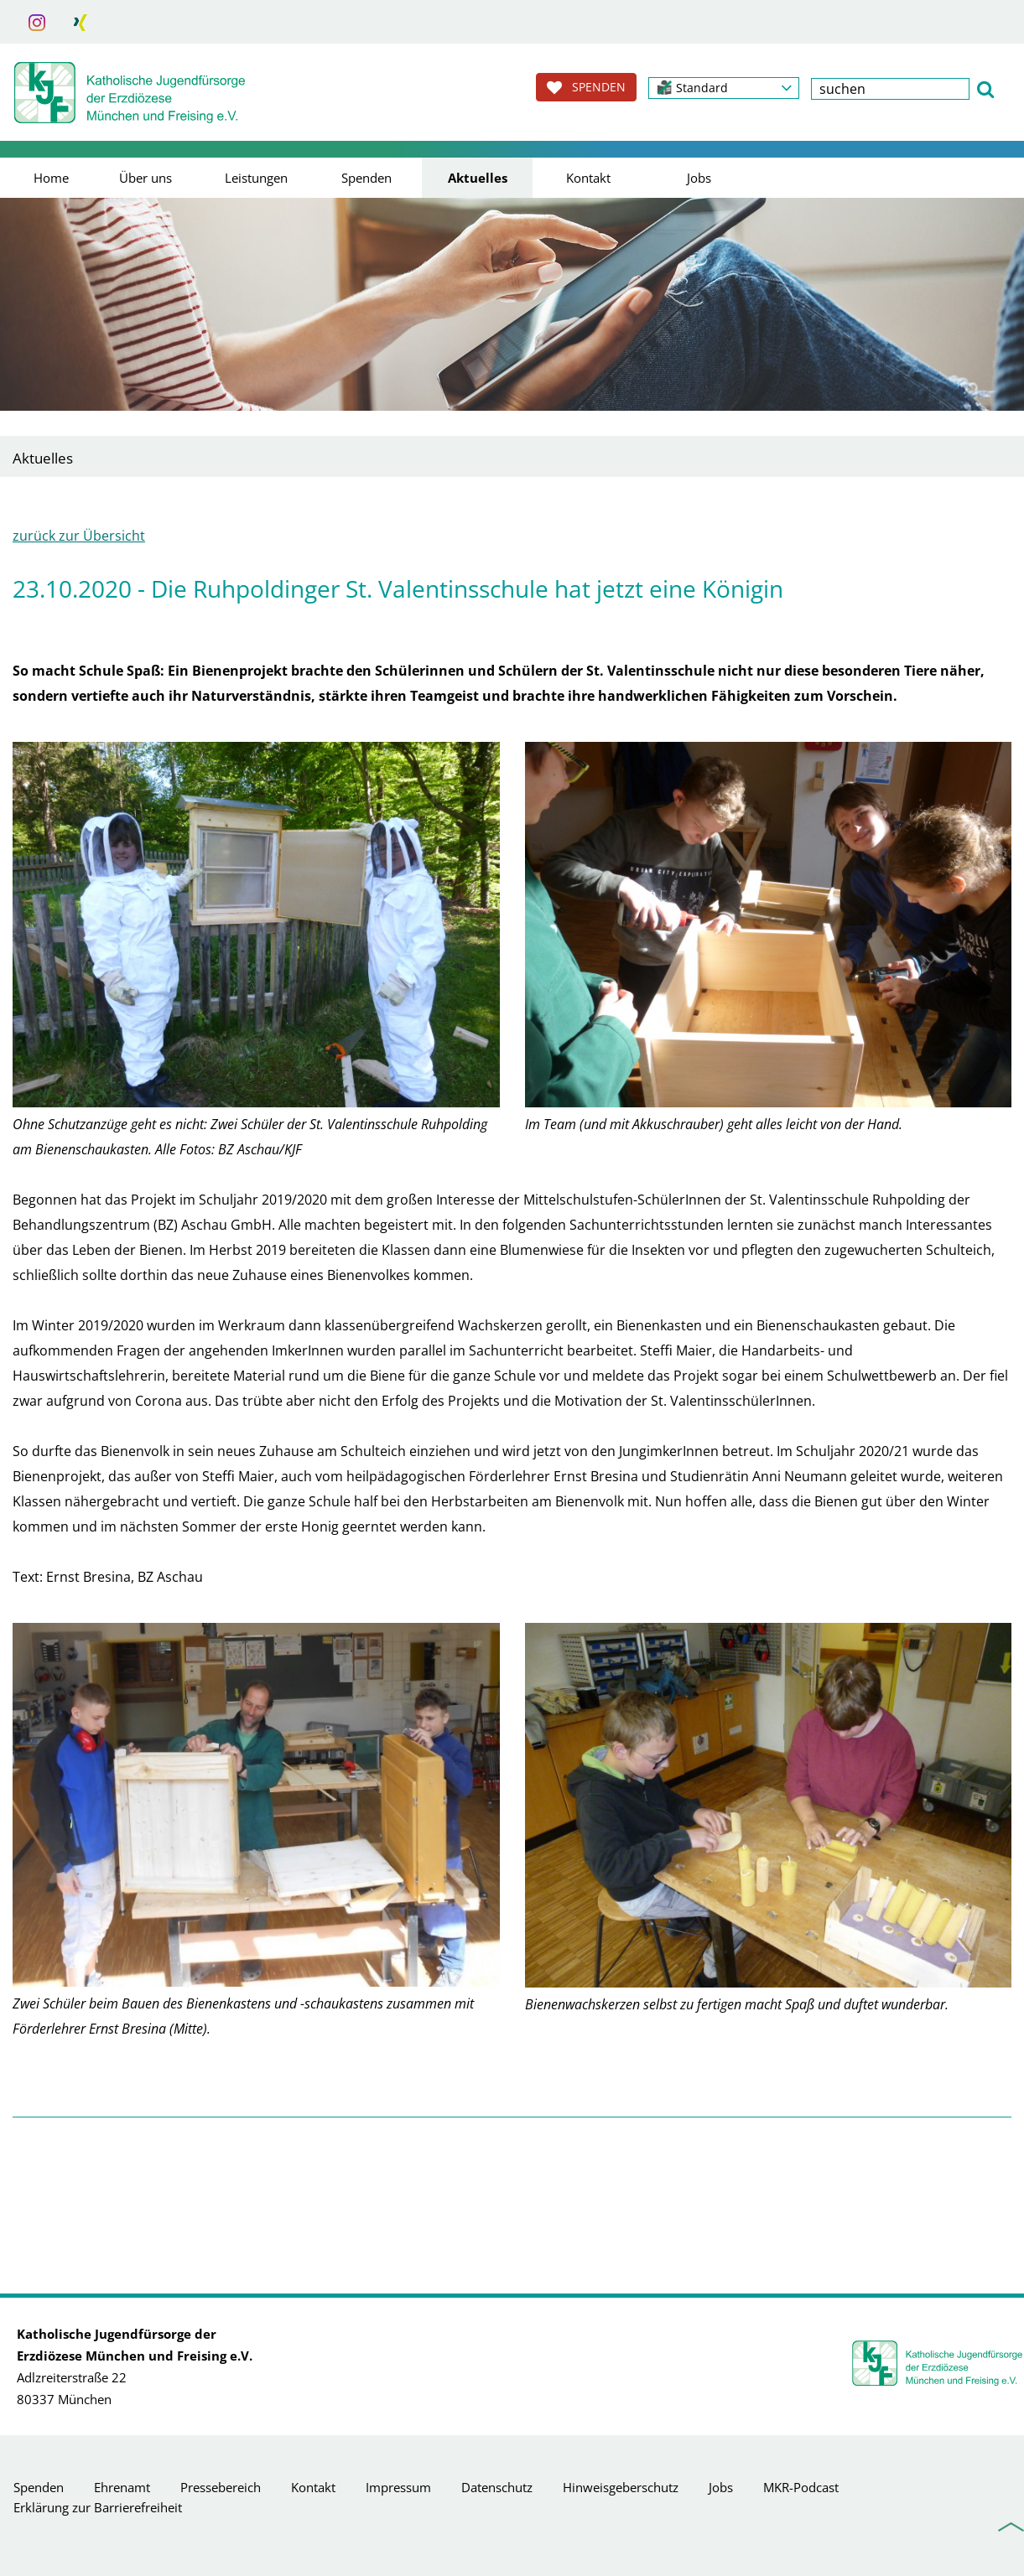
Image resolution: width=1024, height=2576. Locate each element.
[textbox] (890, 89)
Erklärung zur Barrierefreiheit (97, 2507)
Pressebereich (220, 2487)
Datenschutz (497, 2487)
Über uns (145, 177)
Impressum (398, 2487)
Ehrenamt (122, 2487)
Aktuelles (477, 177)
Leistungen (256, 177)
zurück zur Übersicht (79, 535)
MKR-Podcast (801, 2487)
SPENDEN (586, 87)
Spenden (366, 177)
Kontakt (588, 177)
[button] (723, 88)
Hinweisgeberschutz (620, 2487)
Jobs (699, 177)
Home (51, 177)
